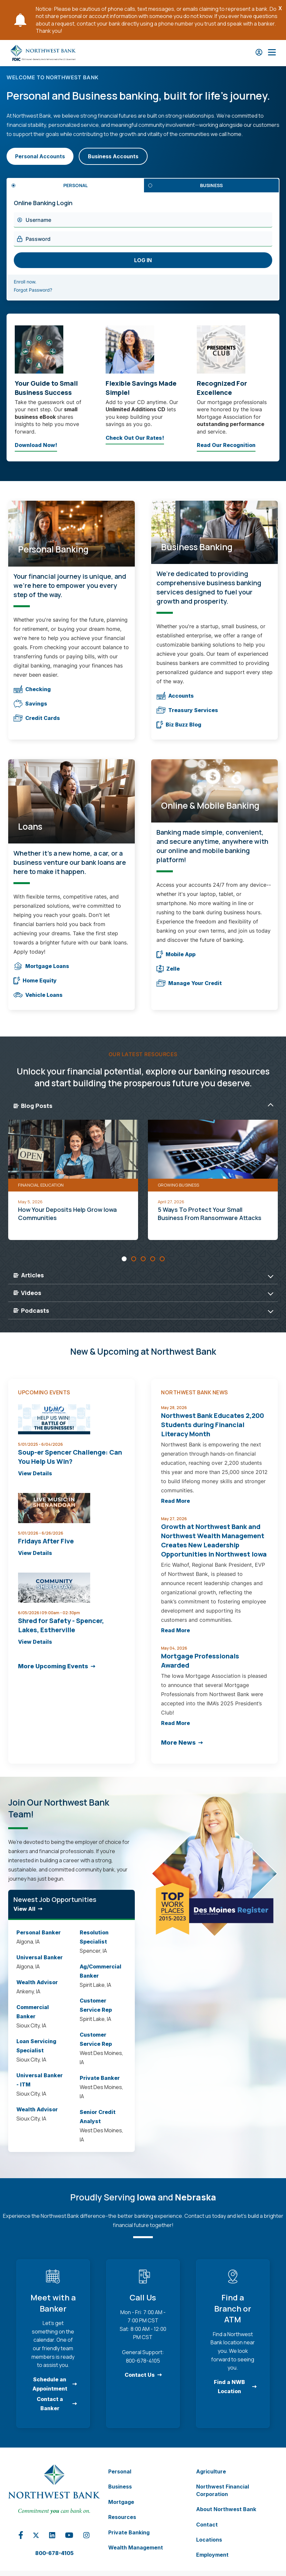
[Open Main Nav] (272, 52)
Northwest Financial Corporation (222, 2490)
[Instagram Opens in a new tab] (86, 2536)
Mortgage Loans (41, 966)
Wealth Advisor (37, 1982)
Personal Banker (38, 1932)
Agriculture (211, 2471)
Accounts (175, 696)
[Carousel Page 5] (162, 1258)
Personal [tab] (75, 185)
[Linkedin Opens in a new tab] (52, 2536)
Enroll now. (33, 282)
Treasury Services (187, 710)
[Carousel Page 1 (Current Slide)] (124, 1258)
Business (120, 2486)
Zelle (168, 969)
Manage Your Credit (189, 983)
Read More (175, 1501)
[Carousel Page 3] (143, 1258)
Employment (212, 2554)
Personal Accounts (40, 156)
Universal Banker (39, 1957)
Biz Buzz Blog (178, 724)
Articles (28, 1275)
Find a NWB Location (229, 2386)
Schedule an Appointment (49, 2384)
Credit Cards (36, 718)
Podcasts (31, 1310)
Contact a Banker (50, 2403)
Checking (32, 689)
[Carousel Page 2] (133, 1258)
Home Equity (35, 981)
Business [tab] (211, 185)
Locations (209, 2539)
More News (178, 1742)
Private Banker (100, 2078)
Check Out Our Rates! (135, 439)
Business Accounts (113, 156)
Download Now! (36, 447)
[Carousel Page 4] (152, 1258)
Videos (27, 1293)
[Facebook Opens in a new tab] (20, 2538)
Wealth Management (135, 2547)
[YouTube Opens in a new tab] (69, 2536)
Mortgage (121, 2502)
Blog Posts (32, 1106)
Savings (30, 703)
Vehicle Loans (38, 995)
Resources (122, 2517)
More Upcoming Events (53, 1666)
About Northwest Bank (226, 2509)
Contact (207, 2524)
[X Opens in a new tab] (36, 2536)
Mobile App (175, 954)
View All (24, 1909)
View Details (35, 1473)
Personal (119, 2471)
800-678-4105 (54, 2553)
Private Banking (129, 2532)
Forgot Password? (41, 290)
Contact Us (140, 2375)
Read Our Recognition (226, 447)
